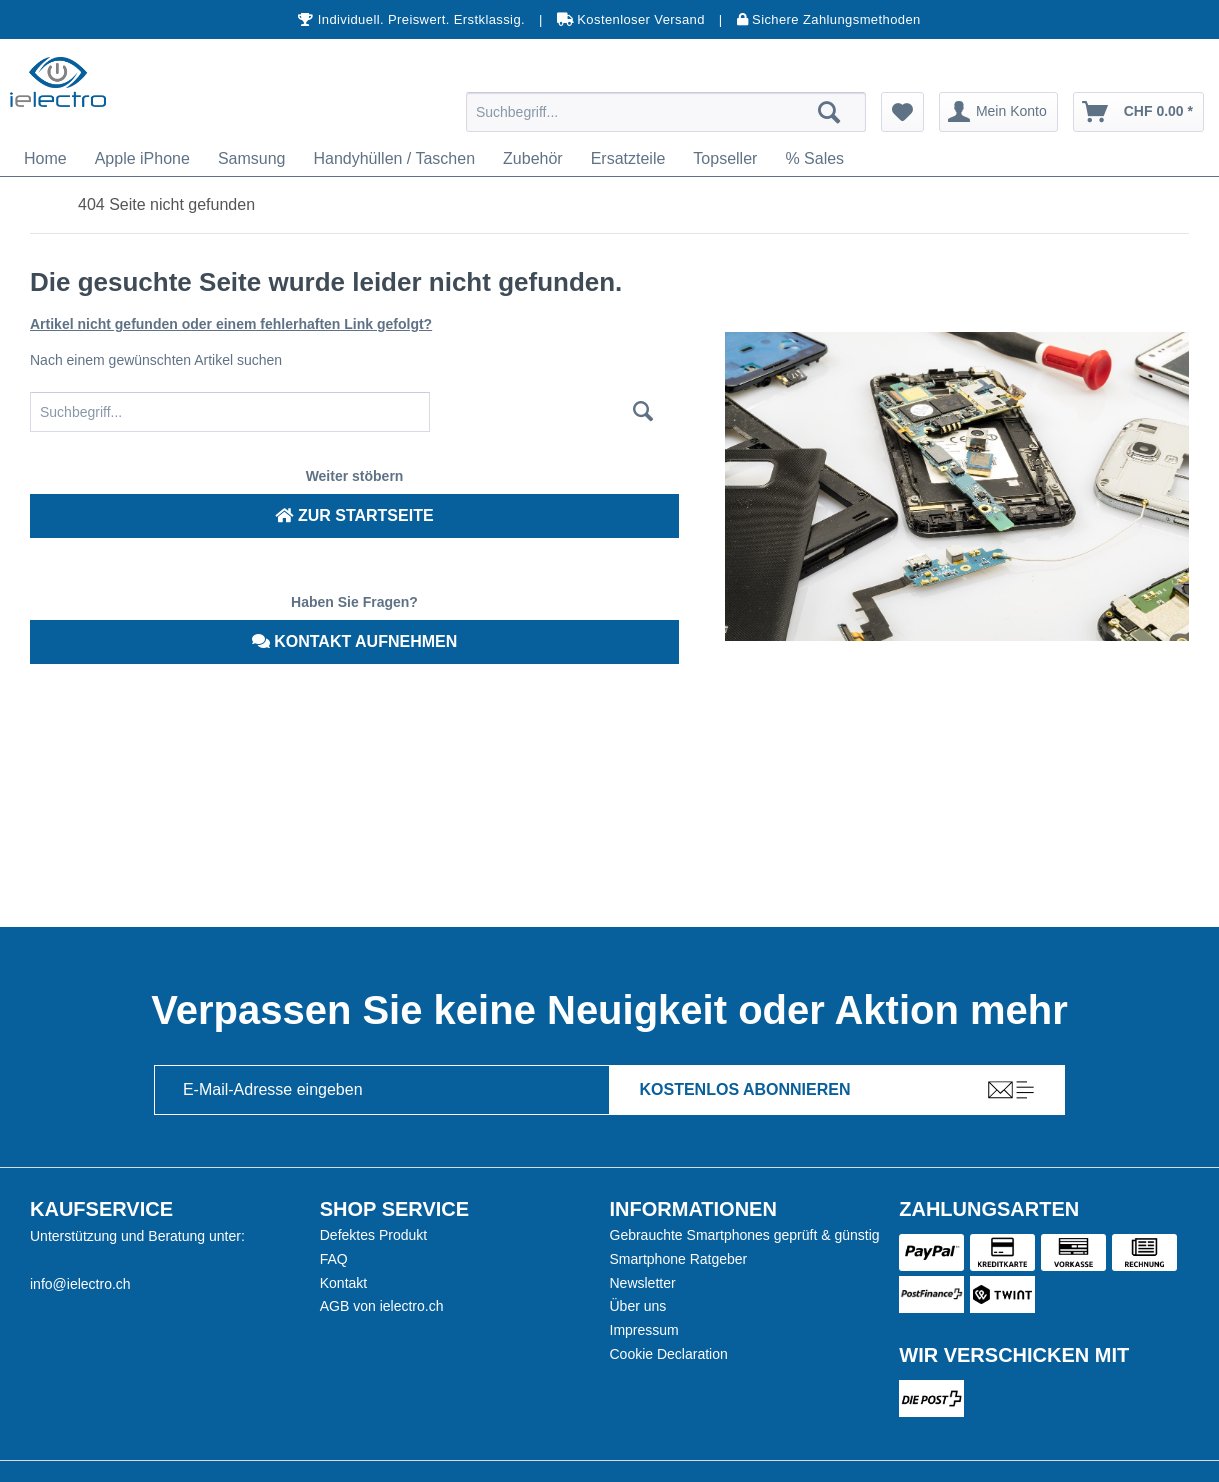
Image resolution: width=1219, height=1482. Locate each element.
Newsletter (643, 1283)
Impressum (644, 1330)
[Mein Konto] (998, 112)
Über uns (638, 1306)
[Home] (45, 159)
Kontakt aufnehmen (355, 641)
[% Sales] (814, 159)
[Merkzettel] (902, 112)
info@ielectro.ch (80, 1284)
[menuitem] (666, 112)
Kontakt (343, 1283)
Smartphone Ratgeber (679, 1259)
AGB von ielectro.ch (382, 1306)
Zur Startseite (354, 515)
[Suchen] (829, 112)
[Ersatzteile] (628, 159)
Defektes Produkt (373, 1235)
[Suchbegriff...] (666, 112)
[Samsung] (252, 159)
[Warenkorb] (1138, 112)
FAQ (334, 1259)
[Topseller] (725, 159)
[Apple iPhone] (142, 159)
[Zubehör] (533, 159)
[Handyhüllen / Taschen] (394, 159)
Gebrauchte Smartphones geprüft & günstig (745, 1235)
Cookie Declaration (669, 1354)
